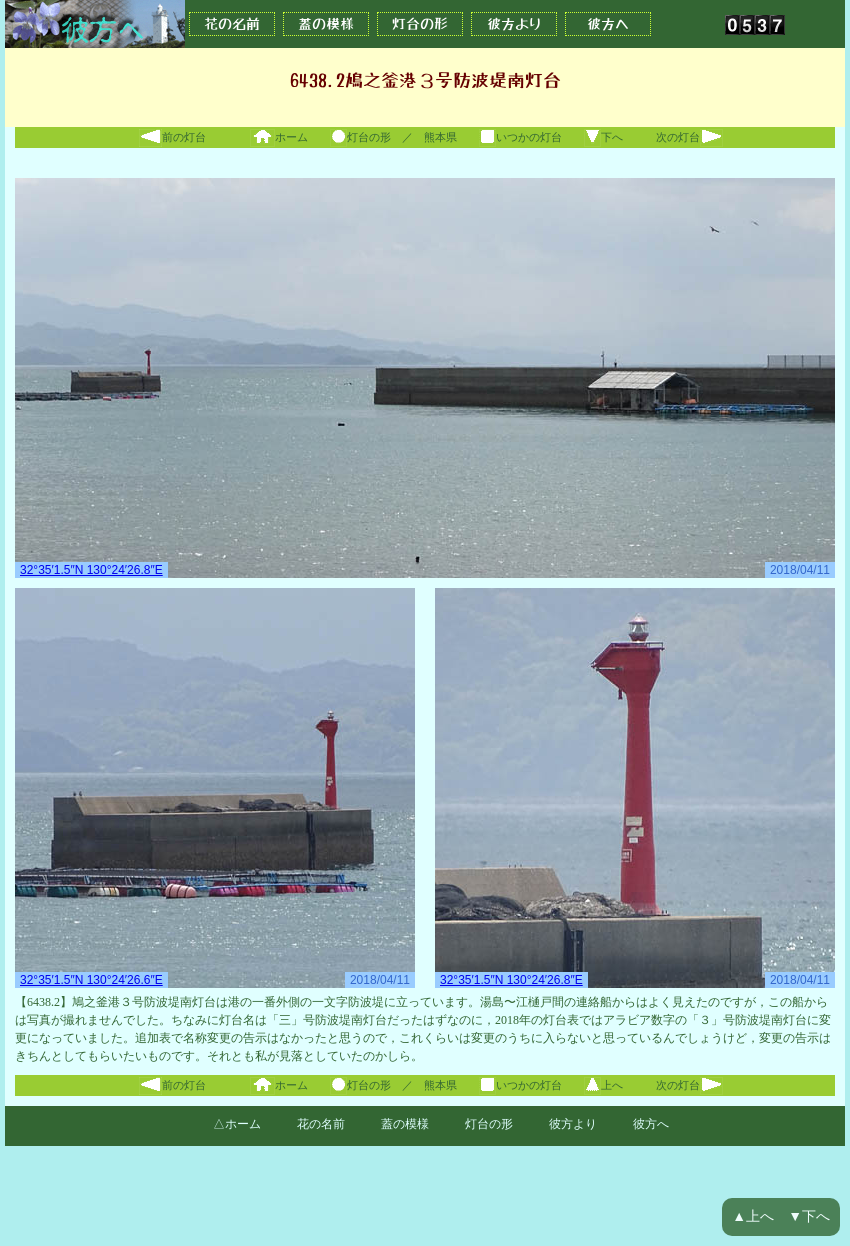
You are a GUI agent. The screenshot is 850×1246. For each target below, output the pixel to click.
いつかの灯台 (520, 137)
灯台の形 (420, 24)
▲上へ (753, 1216)
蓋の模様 (326, 24)
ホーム (279, 137)
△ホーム (237, 1124)
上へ (603, 1085)
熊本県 (440, 137)
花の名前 (232, 24)
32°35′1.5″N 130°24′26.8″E (91, 570)
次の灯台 (689, 137)
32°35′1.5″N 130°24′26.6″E (91, 980)
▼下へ (809, 1216)
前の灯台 (172, 137)
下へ (603, 137)
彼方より (514, 24)
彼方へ (608, 24)
